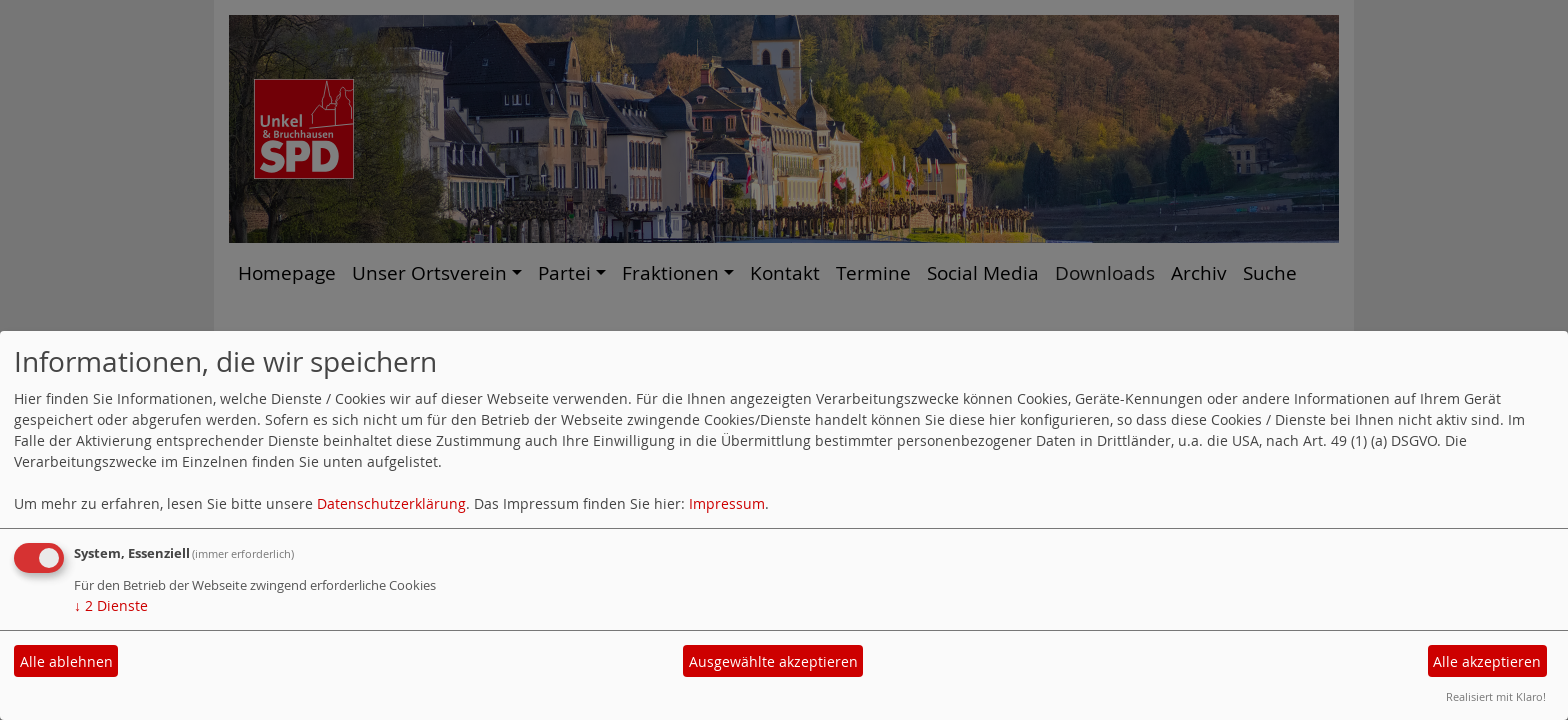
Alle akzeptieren (1487, 661)
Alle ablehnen (66, 661)
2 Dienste (111, 605)
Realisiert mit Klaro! (1496, 696)
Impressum (727, 503)
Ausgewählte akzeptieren (773, 661)
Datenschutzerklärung (391, 503)
